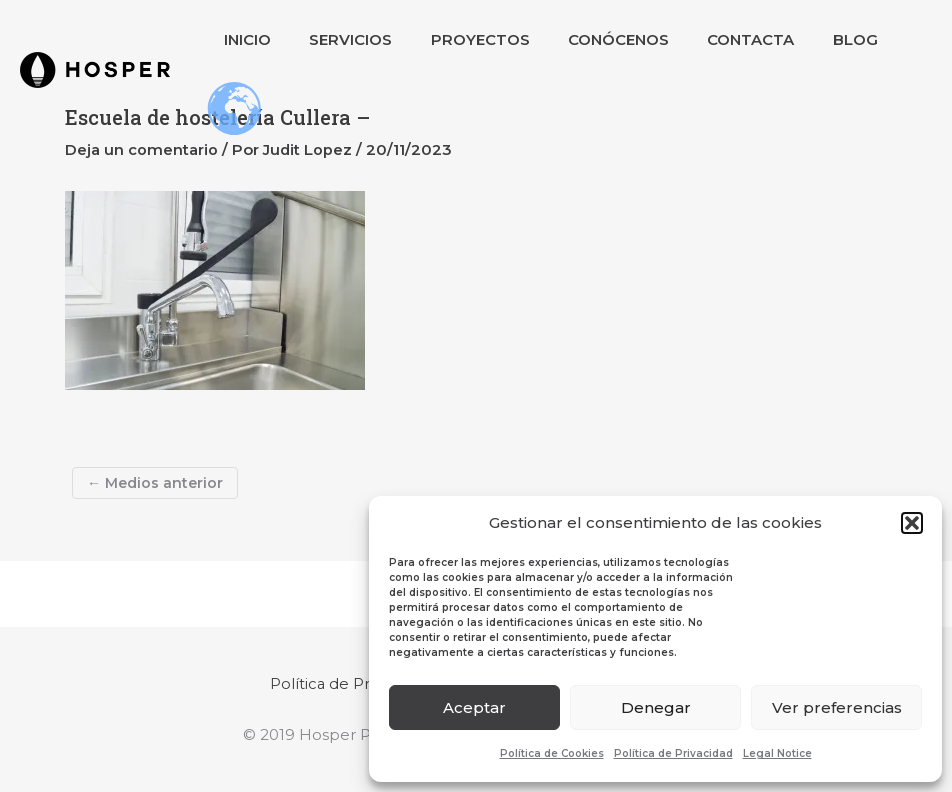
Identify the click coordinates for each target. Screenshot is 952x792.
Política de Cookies (552, 753)
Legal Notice (777, 753)
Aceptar (474, 707)
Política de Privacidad (673, 753)
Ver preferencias (837, 707)
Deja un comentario (141, 149)
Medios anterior (155, 483)
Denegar (656, 707)
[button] (912, 523)
